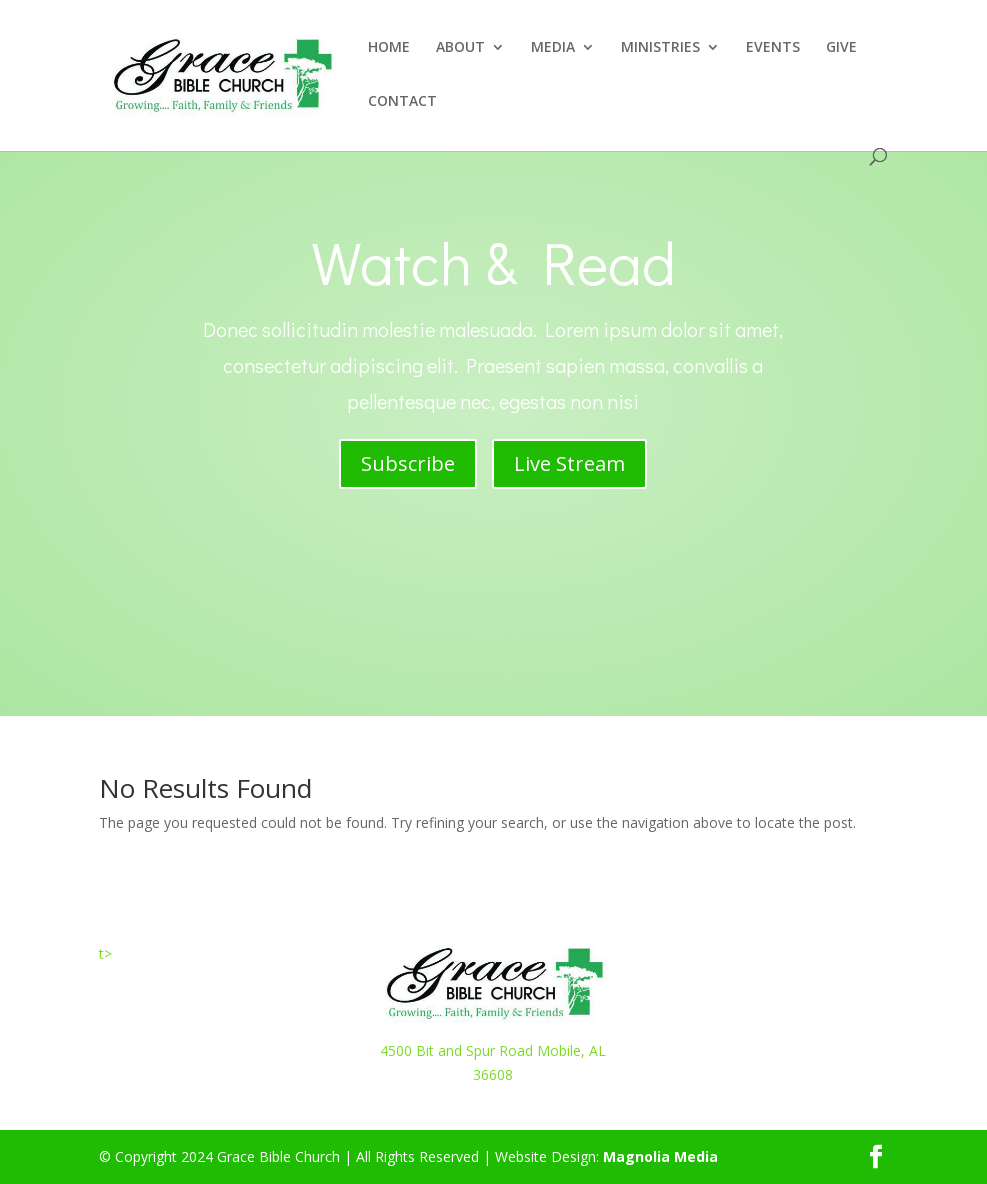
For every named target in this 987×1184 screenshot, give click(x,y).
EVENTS (773, 48)
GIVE (841, 48)
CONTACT (402, 102)
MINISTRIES (660, 48)
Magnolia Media (660, 1156)
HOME (389, 48)
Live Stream (569, 463)
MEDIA (553, 48)
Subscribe (408, 463)
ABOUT (460, 48)
